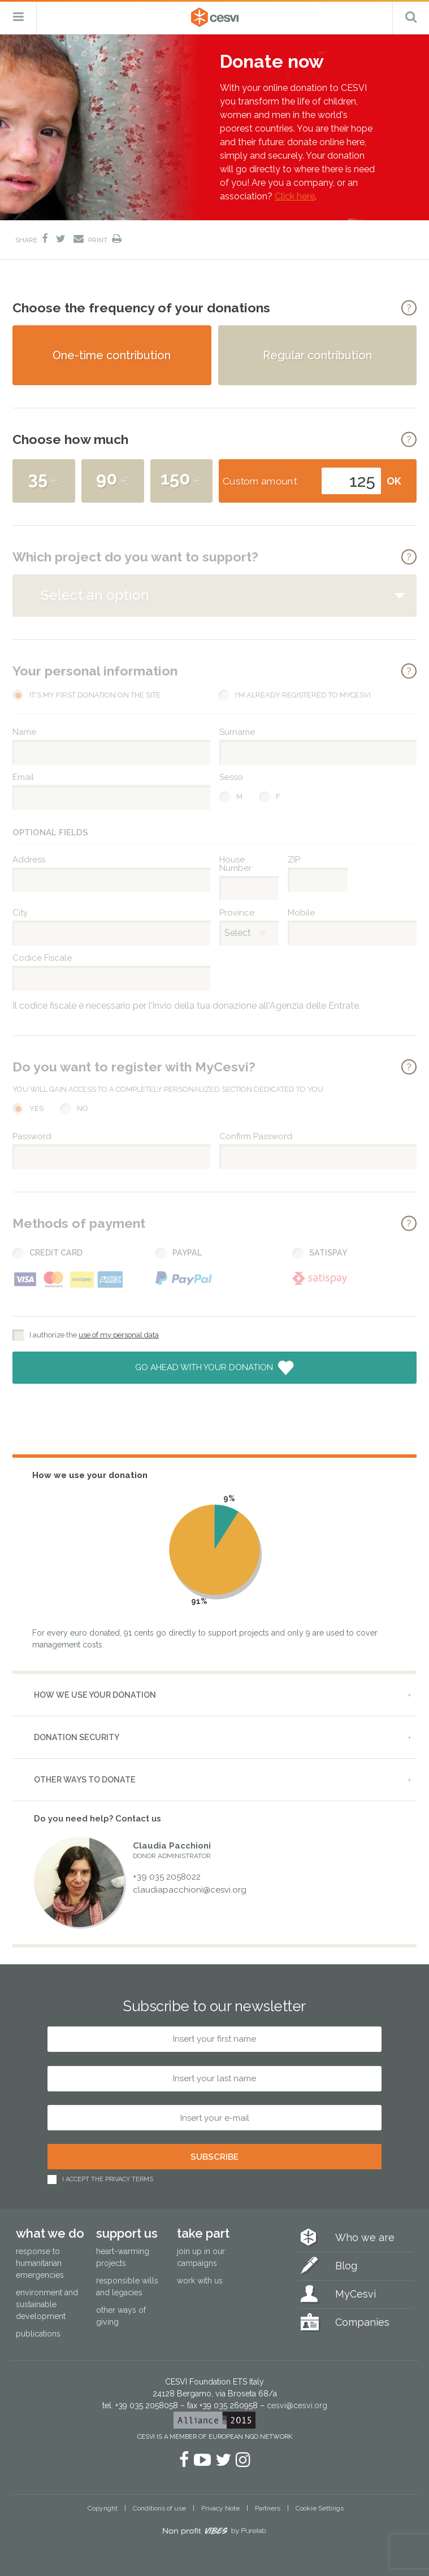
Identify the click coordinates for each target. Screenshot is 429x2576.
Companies (362, 2322)
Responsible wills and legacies (127, 2286)
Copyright (103, 2508)
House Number (235, 864)
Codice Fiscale (42, 958)
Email (23, 777)
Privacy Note (220, 2508)
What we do (50, 2233)
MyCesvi (355, 2294)
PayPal (187, 1252)
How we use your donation (95, 1694)
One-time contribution (112, 355)
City (20, 913)
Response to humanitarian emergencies (40, 2263)
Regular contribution (317, 355)
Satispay (328, 1252)
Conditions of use (159, 2508)
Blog (346, 2266)
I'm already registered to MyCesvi (303, 695)
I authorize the (94, 1335)
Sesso (231, 777)
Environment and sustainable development (47, 2304)
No (82, 1108)
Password (31, 1136)
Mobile (301, 913)
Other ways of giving (121, 2315)
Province (236, 913)
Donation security (76, 1737)
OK (394, 481)
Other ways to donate (85, 1779)
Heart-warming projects (122, 2257)
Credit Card (56, 1252)
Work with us (200, 2280)
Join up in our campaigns (201, 2257)
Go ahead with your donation (205, 1367)
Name (24, 732)
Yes (36, 1108)
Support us (127, 2233)
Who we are (365, 2237)
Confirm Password (255, 1136)
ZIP (294, 860)
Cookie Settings (320, 2508)
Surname (237, 732)
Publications (38, 2333)
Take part (203, 2233)
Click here (295, 196)
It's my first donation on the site (95, 695)
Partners (267, 2508)
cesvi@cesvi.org (297, 2405)
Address (28, 860)
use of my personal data (119, 1335)
